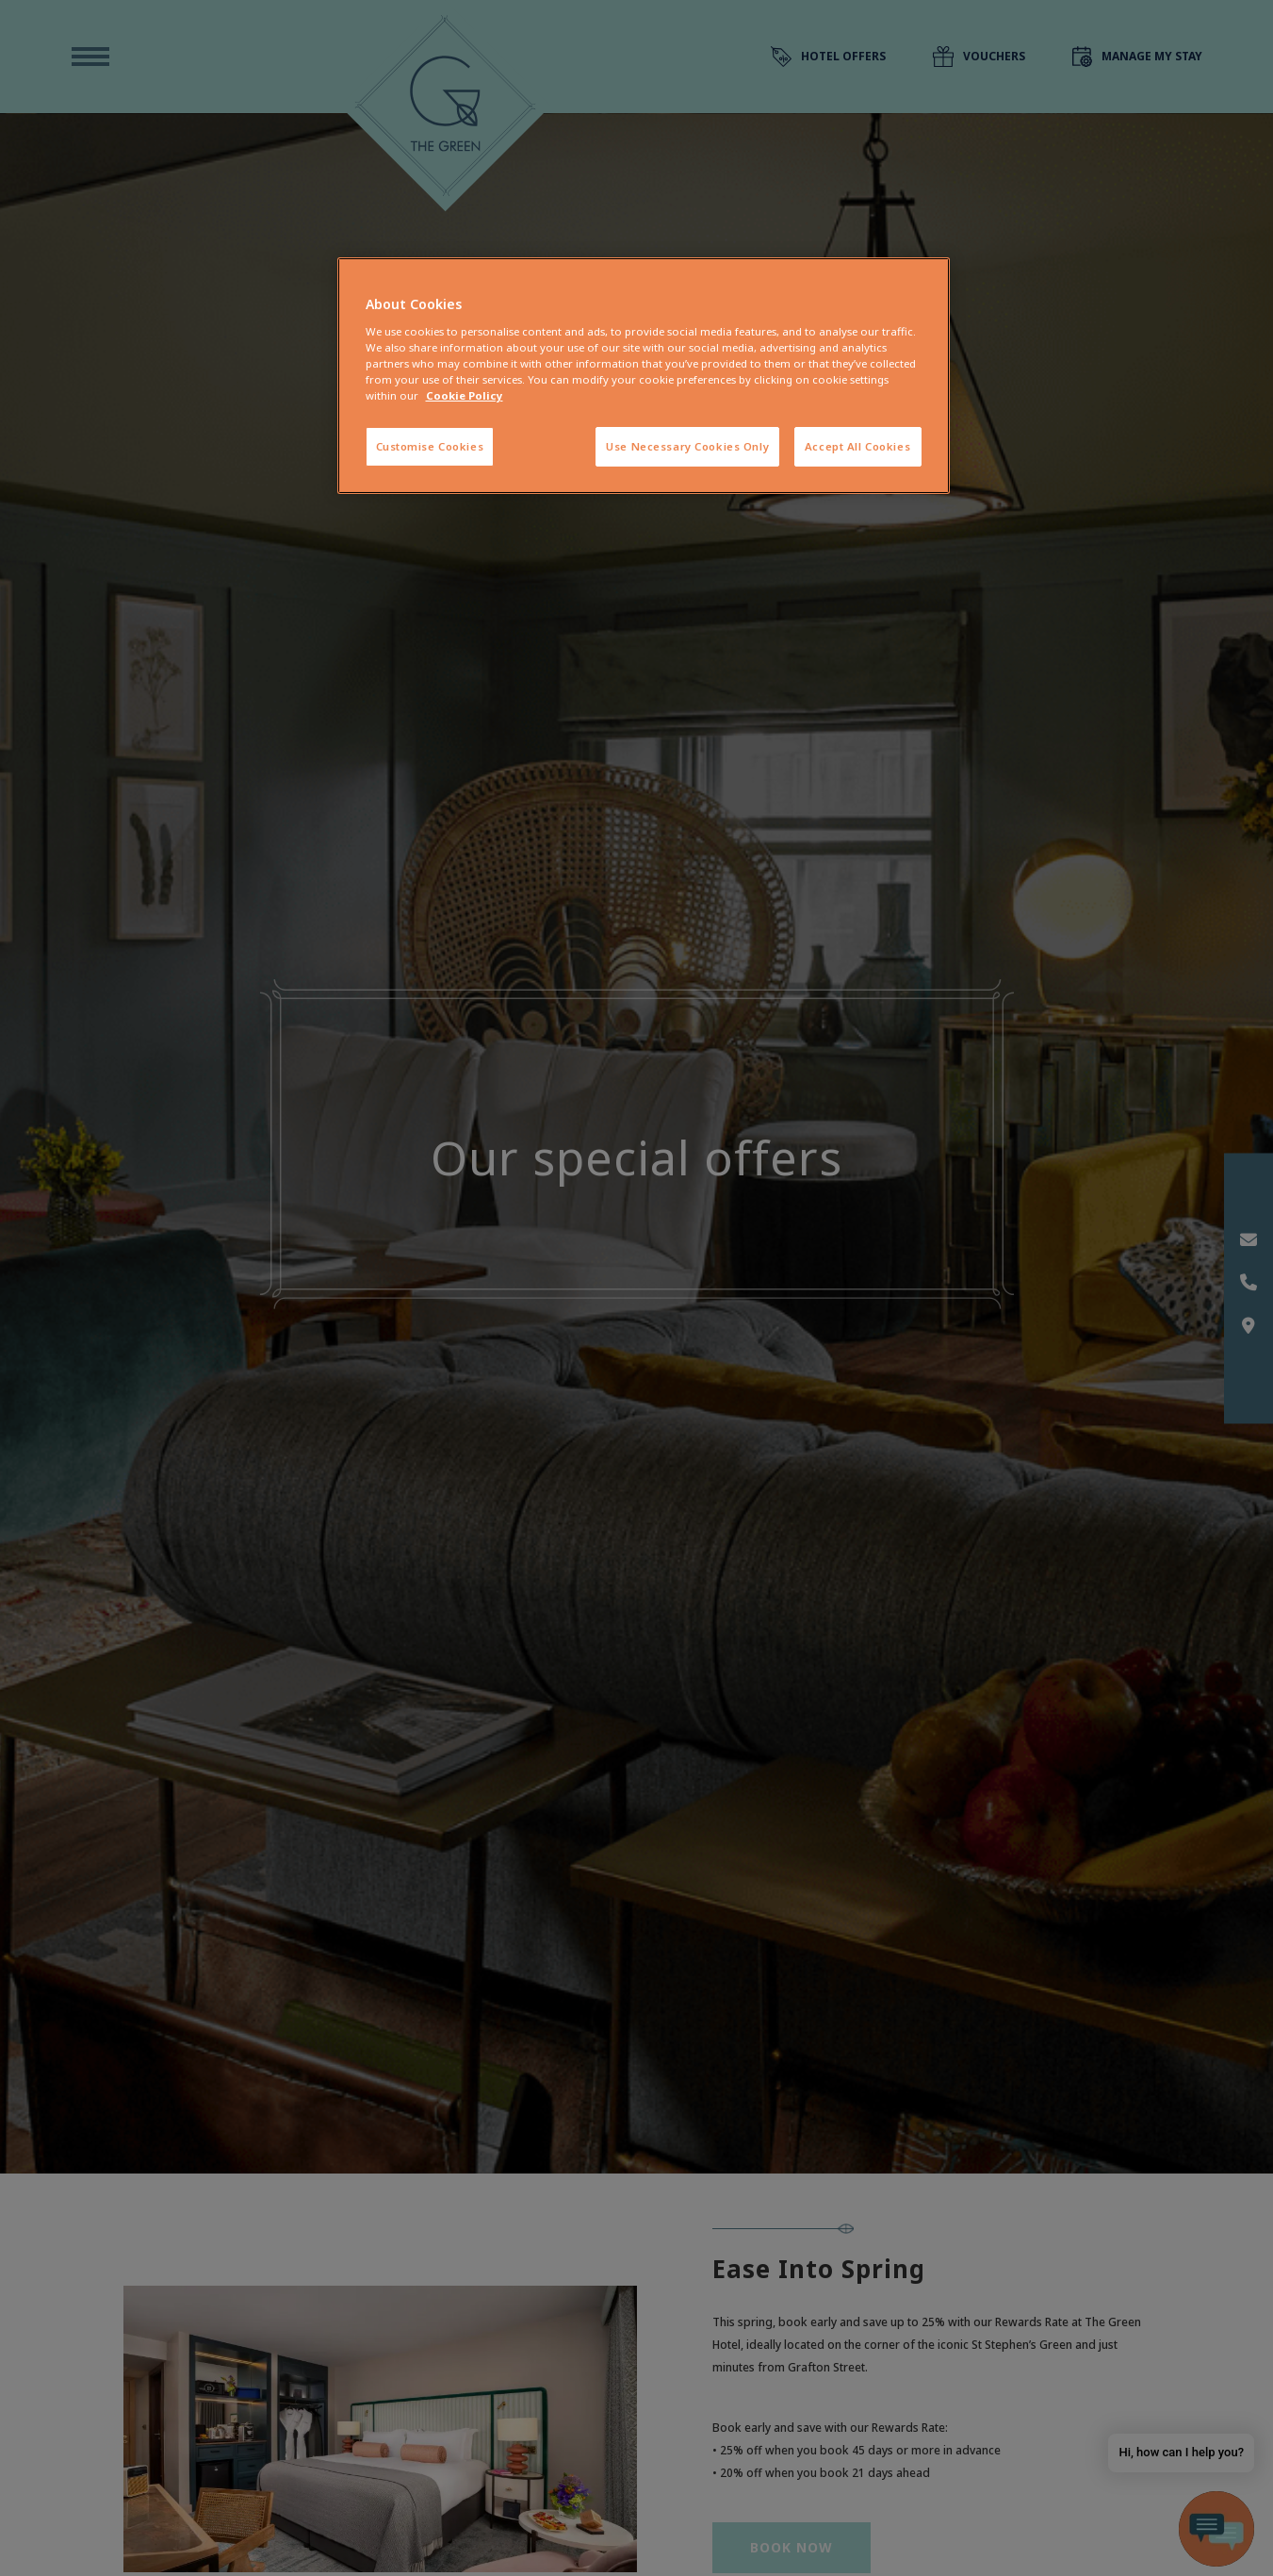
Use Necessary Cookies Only (687, 446)
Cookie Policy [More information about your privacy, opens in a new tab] (464, 395)
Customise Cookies (430, 446)
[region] (643, 375)
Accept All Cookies (857, 446)
